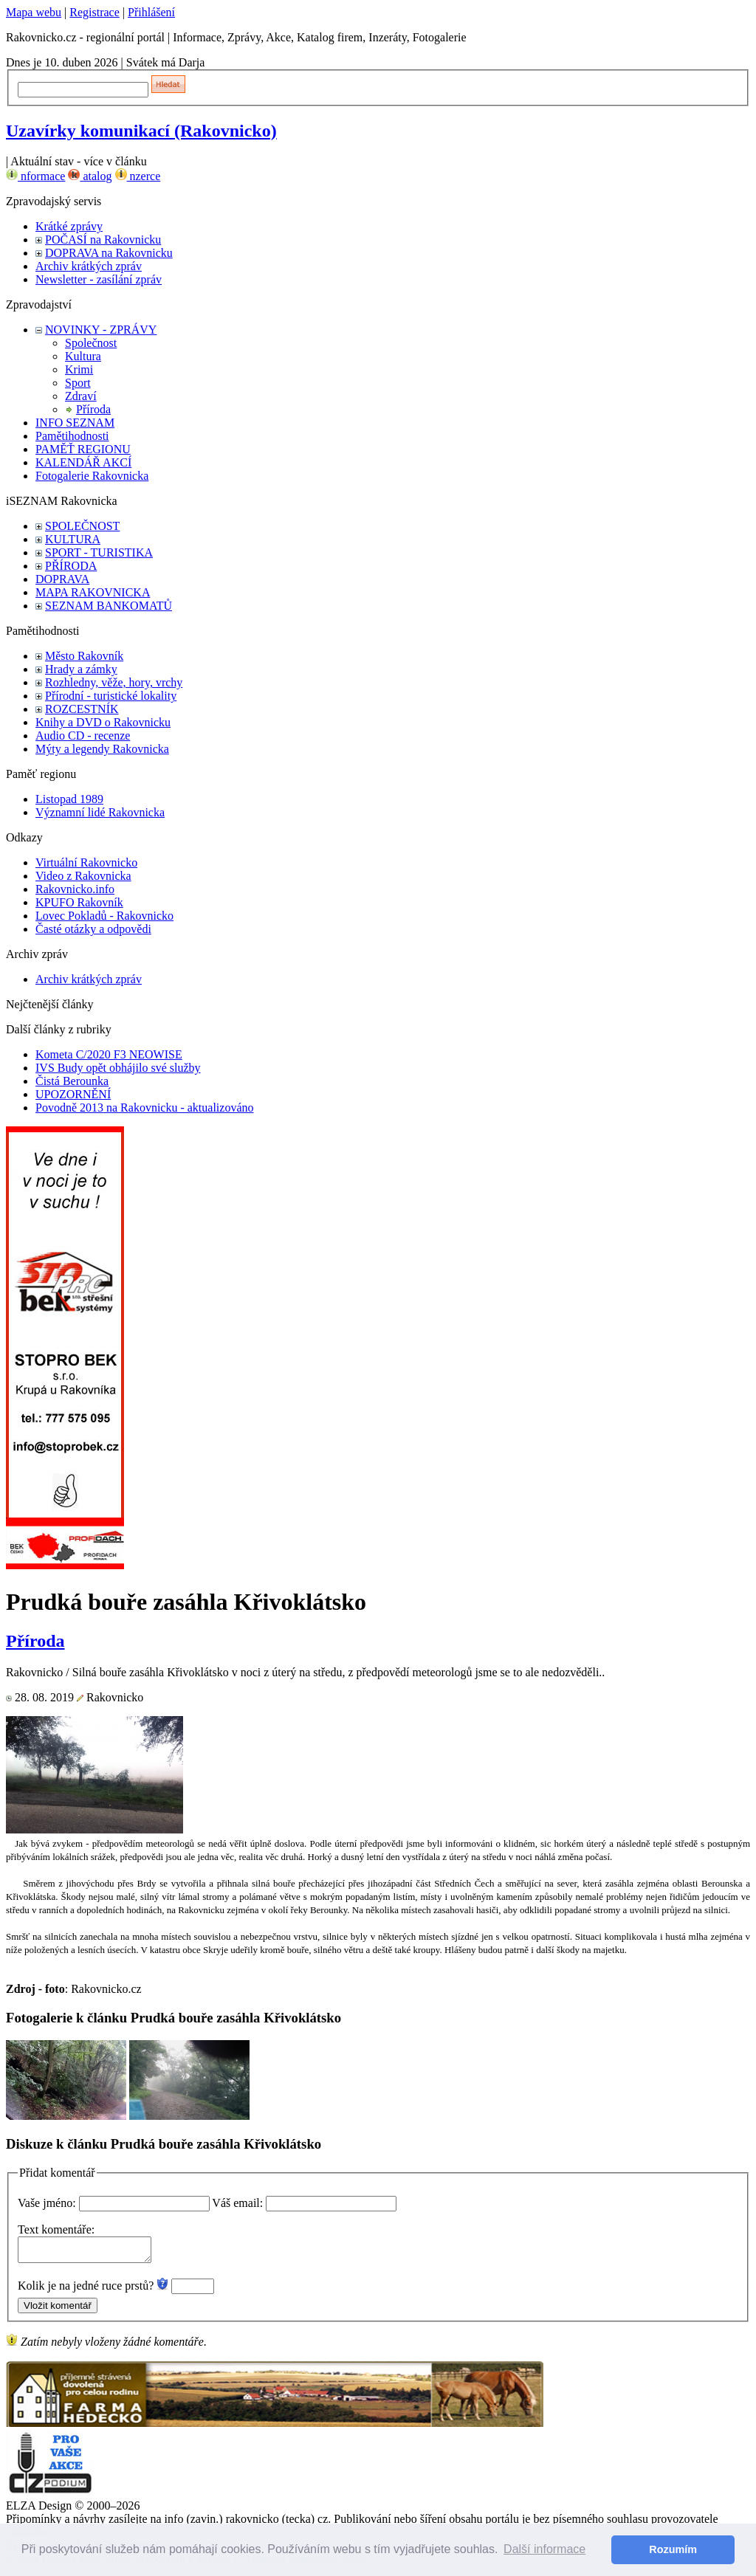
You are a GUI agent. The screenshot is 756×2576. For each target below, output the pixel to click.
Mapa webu (33, 12)
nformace (35, 176)
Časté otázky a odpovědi (93, 929)
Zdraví (81, 396)
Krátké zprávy (69, 226)
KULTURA (72, 539)
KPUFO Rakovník (79, 902)
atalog (89, 176)
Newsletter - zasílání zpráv (98, 279)
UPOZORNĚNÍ (73, 1094)
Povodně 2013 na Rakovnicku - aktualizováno (144, 1107)
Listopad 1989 (69, 799)
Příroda (93, 409)
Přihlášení (151, 12)
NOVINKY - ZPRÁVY (101, 329)
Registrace (94, 12)
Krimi (79, 369)
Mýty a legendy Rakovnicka (102, 749)
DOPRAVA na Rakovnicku (109, 253)
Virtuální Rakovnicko (86, 862)
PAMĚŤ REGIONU (83, 449)
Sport (78, 382)
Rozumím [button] (673, 2549)
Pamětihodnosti (72, 436)
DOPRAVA (62, 579)
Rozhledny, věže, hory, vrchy (113, 682)
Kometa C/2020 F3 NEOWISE (108, 1054)
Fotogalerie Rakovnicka (91, 475)
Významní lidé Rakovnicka (100, 812)
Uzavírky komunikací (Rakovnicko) (141, 130)
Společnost (91, 343)
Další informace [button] (544, 2549)
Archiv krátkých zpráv (88, 266)
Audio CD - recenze (82, 735)
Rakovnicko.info (74, 889)
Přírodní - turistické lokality (110, 695)
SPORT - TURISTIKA (99, 552)
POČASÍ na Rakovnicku (103, 239)
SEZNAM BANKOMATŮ (108, 605)
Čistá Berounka (72, 1081)
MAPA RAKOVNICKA (92, 592)
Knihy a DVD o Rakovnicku (103, 722)
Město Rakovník (84, 656)
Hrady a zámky (81, 669)
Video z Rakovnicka (83, 875)
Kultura (83, 356)
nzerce (138, 176)
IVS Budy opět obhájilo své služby (118, 1067)
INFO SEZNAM (74, 422)
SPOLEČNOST (82, 526)
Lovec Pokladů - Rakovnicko (104, 915)
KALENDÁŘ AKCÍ (83, 462)
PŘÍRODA (71, 565)
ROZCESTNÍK (82, 709)
